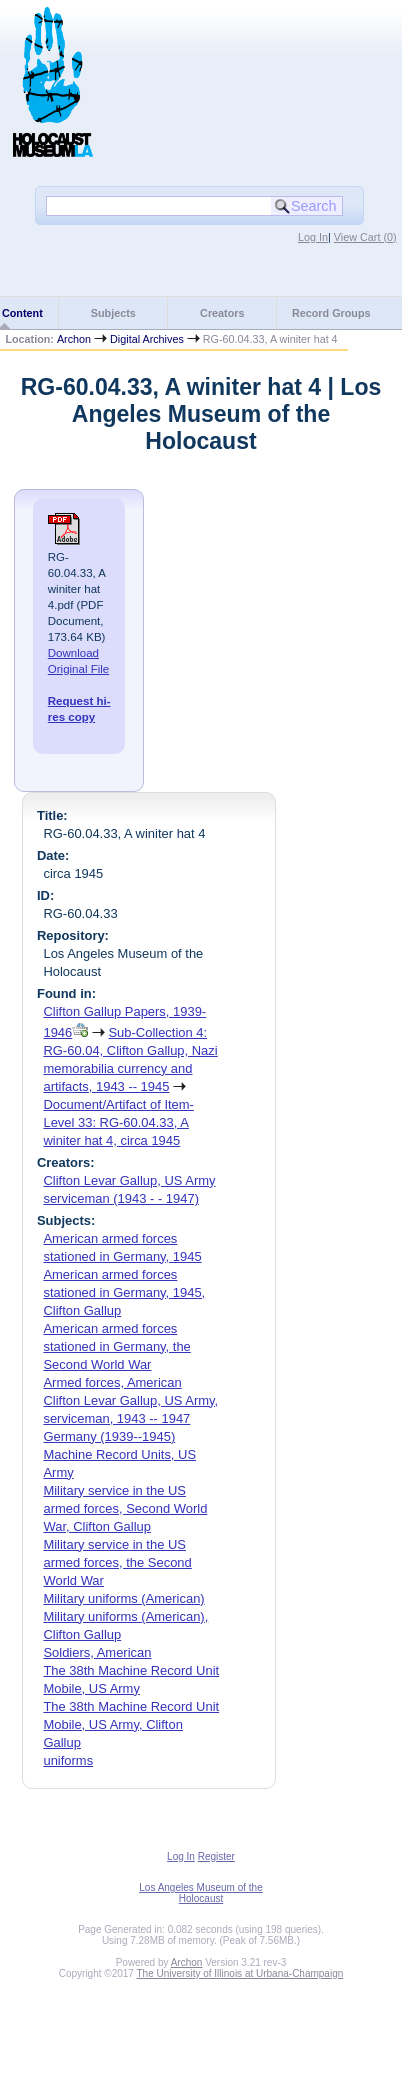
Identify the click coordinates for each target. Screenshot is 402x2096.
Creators (222, 313)
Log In (313, 237)
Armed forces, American (112, 1382)
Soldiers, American (97, 1652)
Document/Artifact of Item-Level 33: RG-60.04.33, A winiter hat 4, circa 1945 (118, 1122)
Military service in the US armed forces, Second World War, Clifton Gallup (125, 1508)
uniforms (68, 1760)
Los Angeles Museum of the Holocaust (200, 1893)
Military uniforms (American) (123, 1598)
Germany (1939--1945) (109, 1436)
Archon (74, 339)
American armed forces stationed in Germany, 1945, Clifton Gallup (124, 1292)
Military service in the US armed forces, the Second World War (117, 1562)
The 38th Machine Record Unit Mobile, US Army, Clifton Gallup (131, 1724)
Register (216, 1856)
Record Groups (331, 313)
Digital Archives (147, 339)
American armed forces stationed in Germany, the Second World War (116, 1346)
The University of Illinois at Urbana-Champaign (240, 1973)
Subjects (113, 313)
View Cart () (365, 237)
